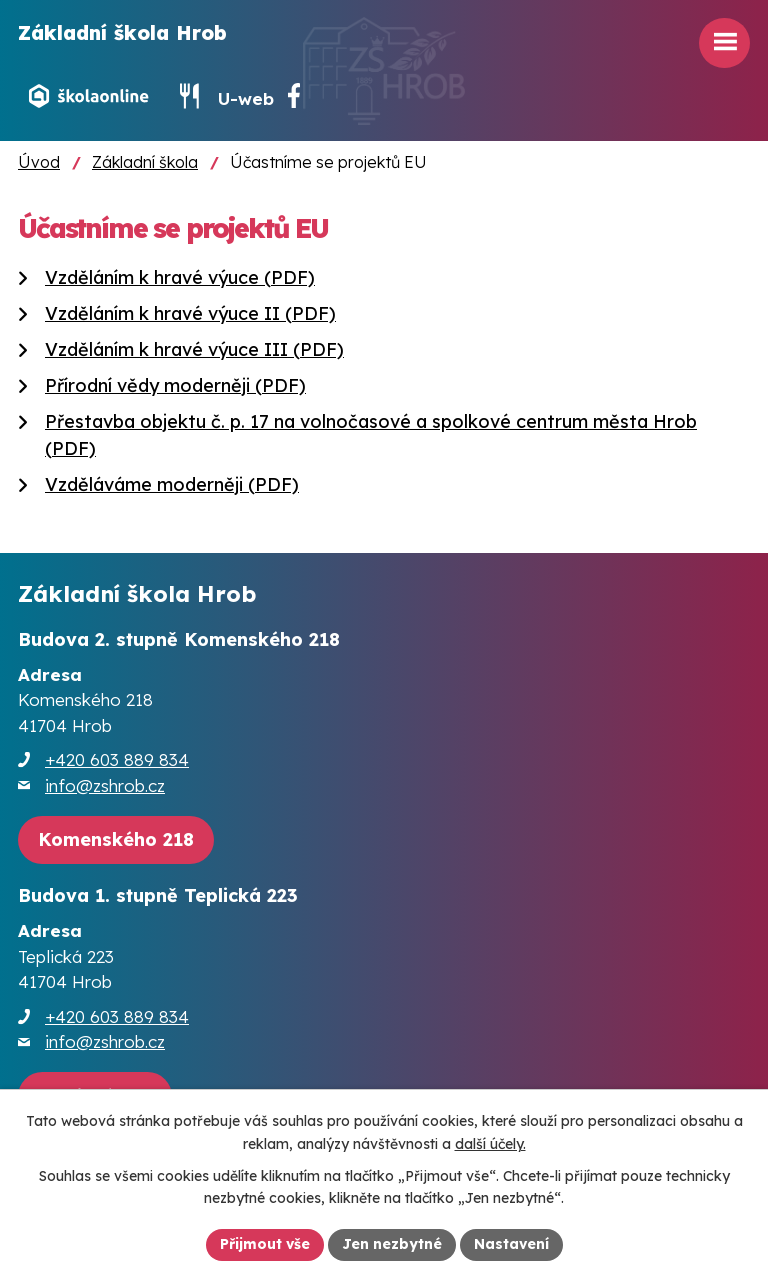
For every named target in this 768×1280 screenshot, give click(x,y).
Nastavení (511, 1244)
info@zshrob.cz (105, 785)
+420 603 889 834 (117, 759)
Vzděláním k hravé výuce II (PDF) (190, 313)
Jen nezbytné (392, 1244)
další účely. (490, 1144)
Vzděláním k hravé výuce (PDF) (180, 277)
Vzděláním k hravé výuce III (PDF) (194, 349)
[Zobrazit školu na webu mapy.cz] (116, 840)
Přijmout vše (265, 1244)
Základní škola (145, 162)
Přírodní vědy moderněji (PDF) (175, 385)
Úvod (39, 162)
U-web (246, 98)
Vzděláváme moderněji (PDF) (172, 484)
